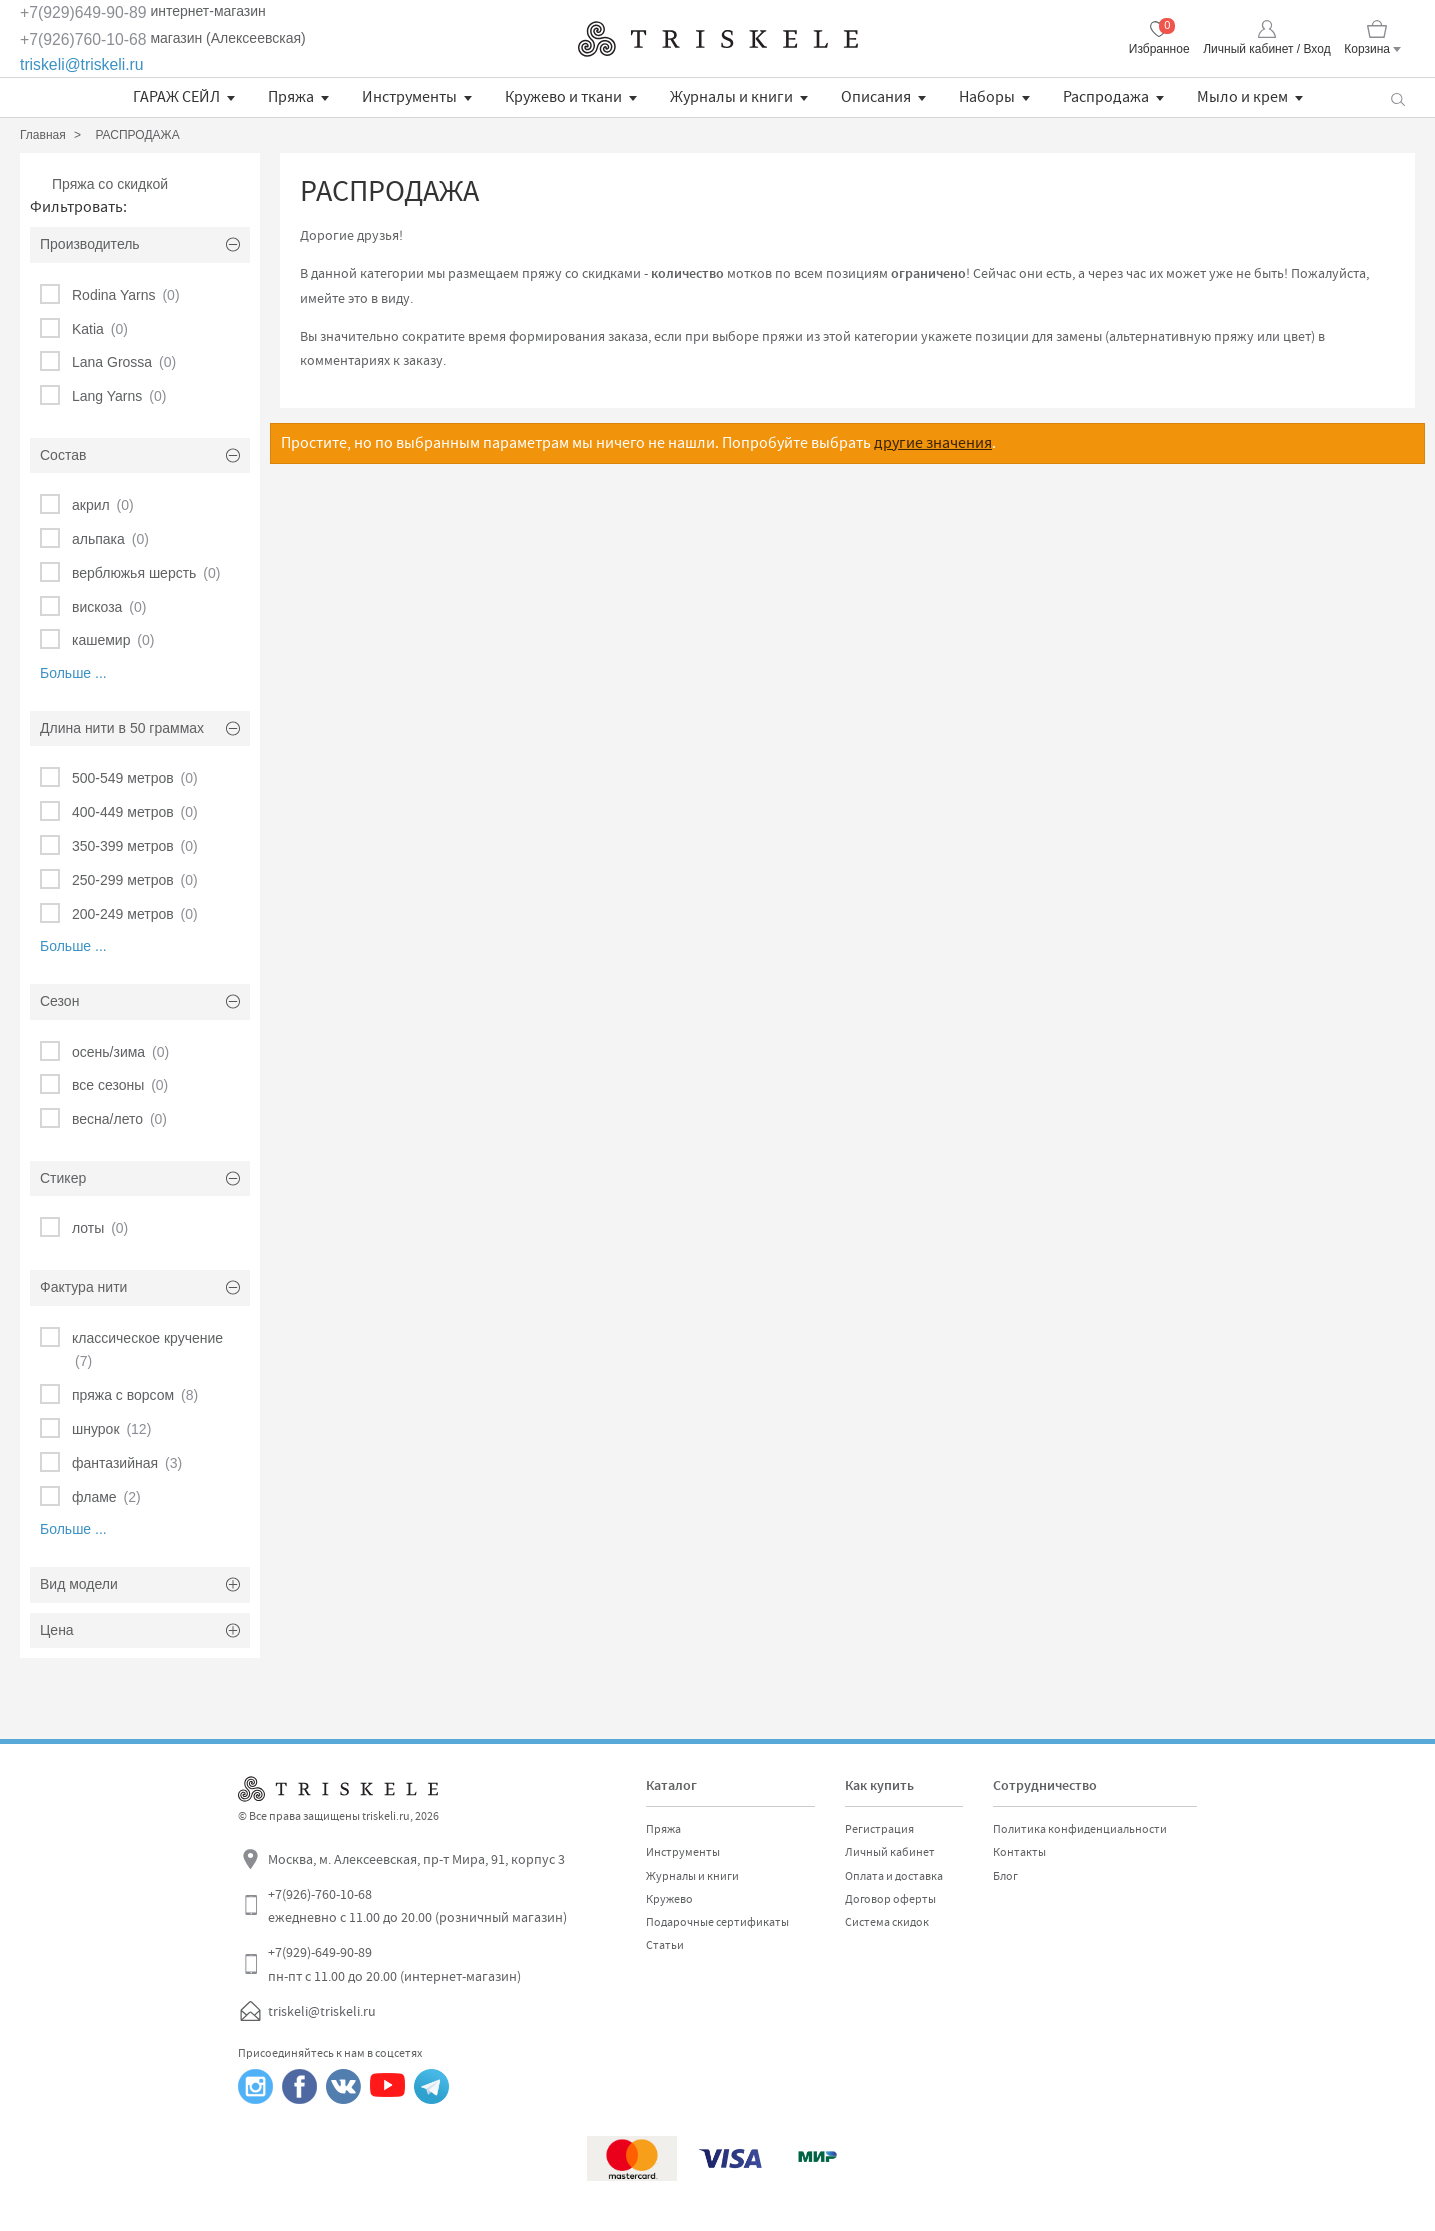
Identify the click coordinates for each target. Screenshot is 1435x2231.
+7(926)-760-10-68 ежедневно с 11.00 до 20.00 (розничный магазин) (417, 1906)
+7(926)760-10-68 (83, 39)
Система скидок (887, 1922)
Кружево (669, 1899)
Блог (1005, 1876)
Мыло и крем (1242, 97)
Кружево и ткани (563, 97)
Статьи (665, 1945)
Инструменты (409, 97)
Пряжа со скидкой (110, 184)
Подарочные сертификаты (717, 1922)
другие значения (933, 443)
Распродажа (1106, 97)
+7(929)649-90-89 (83, 12)
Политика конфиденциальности (1080, 1829)
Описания (876, 97)
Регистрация (879, 1829)
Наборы (987, 97)
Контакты (1019, 1852)
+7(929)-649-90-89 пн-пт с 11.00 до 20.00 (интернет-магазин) (394, 1964)
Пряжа (291, 97)
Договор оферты (890, 1899)
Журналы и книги (731, 97)
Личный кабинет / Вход (1266, 49)
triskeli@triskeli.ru (82, 64)
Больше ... (73, 673)
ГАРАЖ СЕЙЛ (176, 97)
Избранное (1159, 49)
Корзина (1367, 49)
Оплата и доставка (894, 1876)
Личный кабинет (890, 1852)
